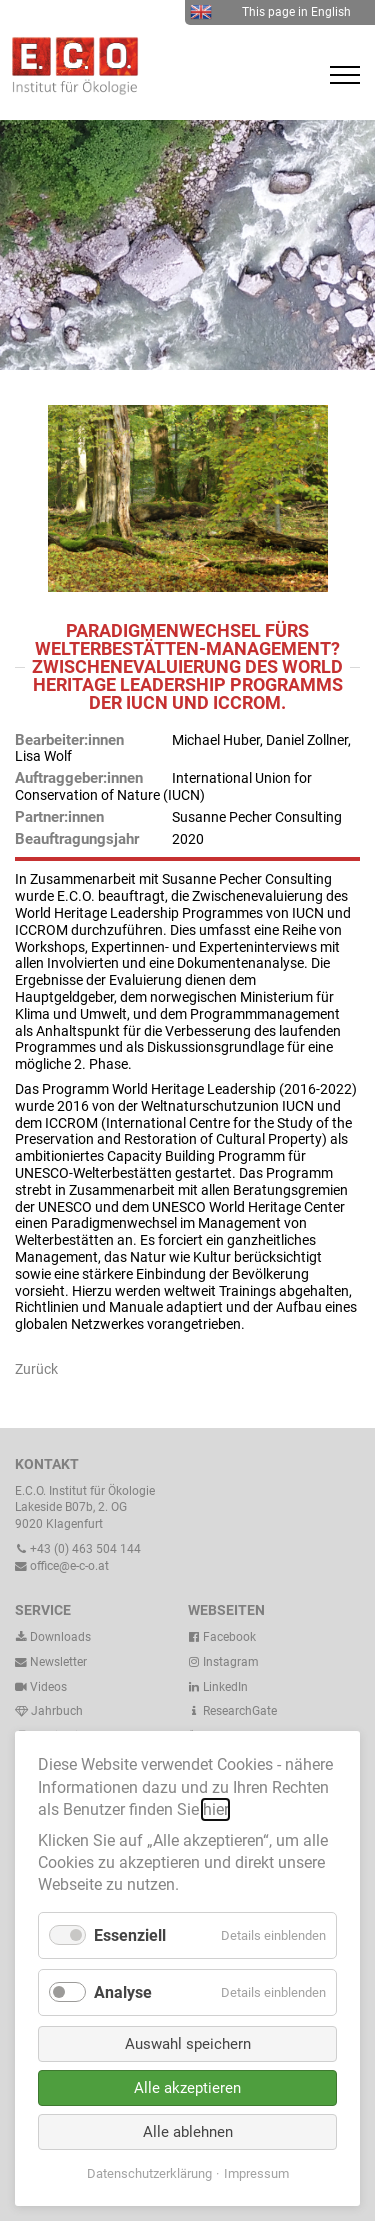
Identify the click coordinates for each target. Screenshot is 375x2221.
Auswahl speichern (188, 2044)
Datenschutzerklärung (149, 2173)
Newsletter (51, 1662)
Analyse (123, 1992)
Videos (48, 1687)
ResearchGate (232, 1711)
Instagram (223, 1662)
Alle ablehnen (188, 2132)
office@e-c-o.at (62, 1566)
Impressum (256, 2173)
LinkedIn (218, 1687)
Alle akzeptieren (187, 2088)
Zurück (36, 1369)
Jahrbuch (49, 1711)
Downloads (53, 1637)
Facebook (222, 1637)
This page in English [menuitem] (270, 12)
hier (215, 1809)
